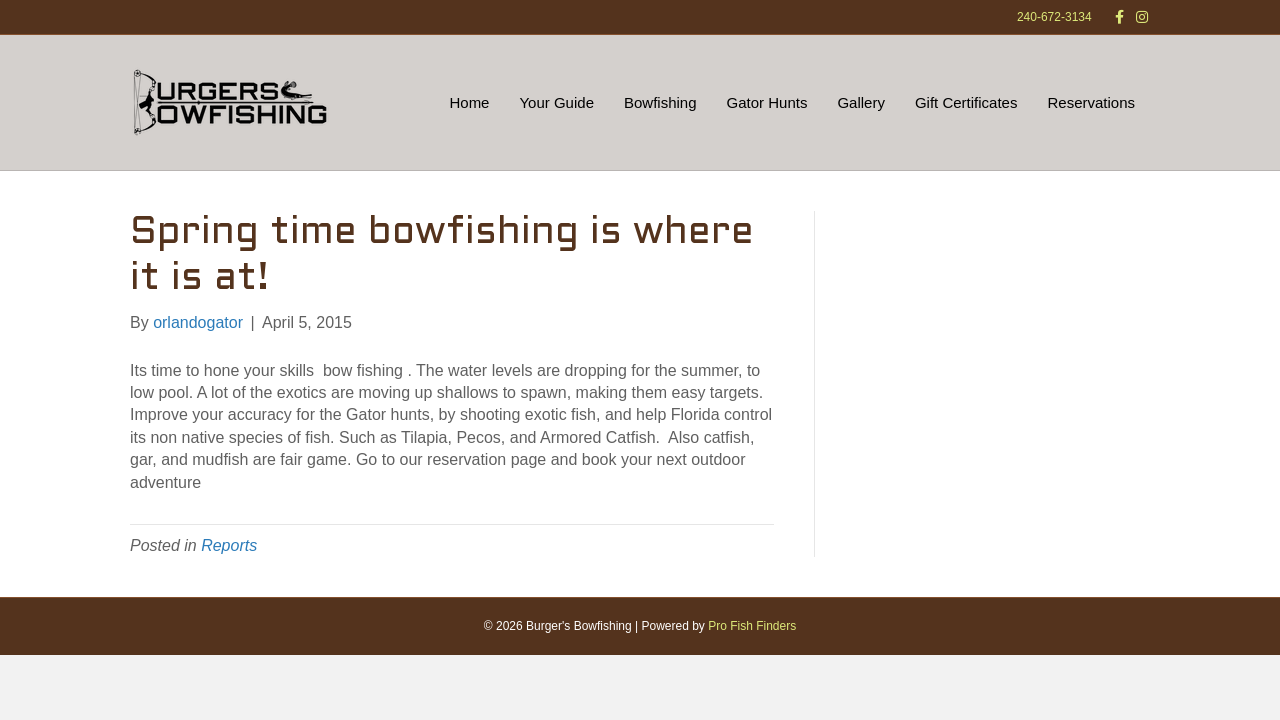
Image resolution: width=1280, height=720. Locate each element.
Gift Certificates (966, 102)
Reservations (1091, 102)
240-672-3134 (1054, 17)
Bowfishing (660, 102)
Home (469, 102)
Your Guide (556, 102)
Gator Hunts (767, 102)
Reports (229, 545)
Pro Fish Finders (752, 626)
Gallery (861, 102)
